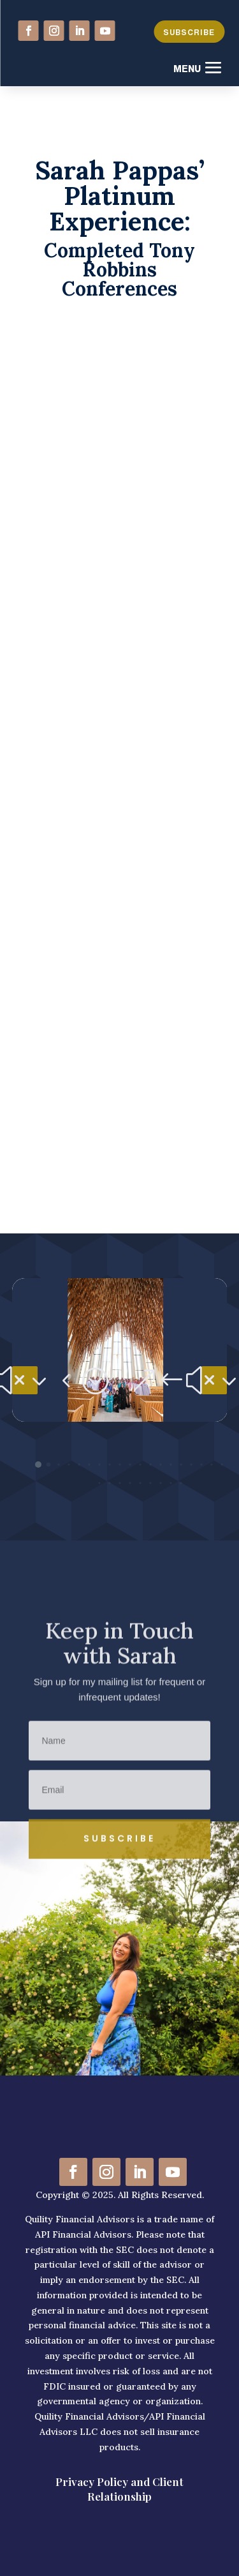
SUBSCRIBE (189, 32)
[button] (25, 1380)
